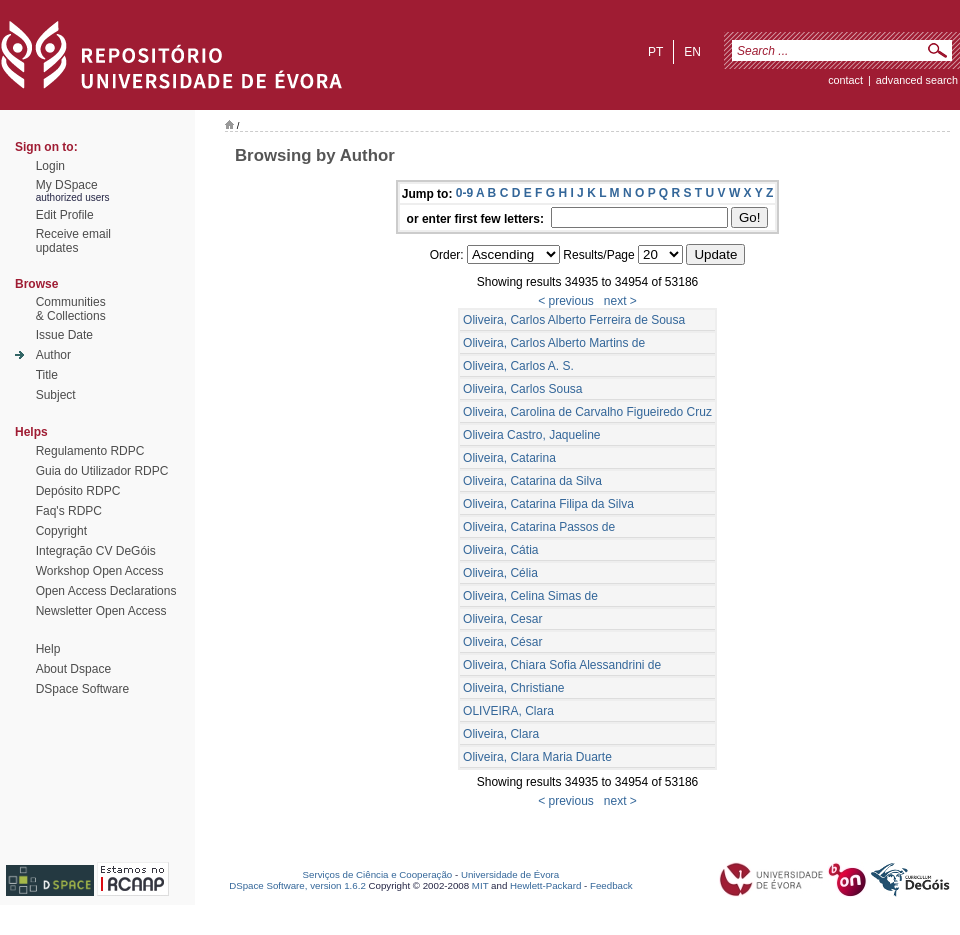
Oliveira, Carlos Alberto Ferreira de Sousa (574, 320)
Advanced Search (917, 80)
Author (53, 355)
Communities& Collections (71, 309)
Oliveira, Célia (500, 573)
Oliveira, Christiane (513, 688)
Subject (56, 395)
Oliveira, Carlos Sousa (522, 389)
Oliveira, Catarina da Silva (532, 481)
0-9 (464, 193)
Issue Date (64, 335)
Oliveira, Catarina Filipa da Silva (548, 504)
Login (50, 166)
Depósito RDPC (78, 491)
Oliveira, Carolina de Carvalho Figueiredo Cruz (587, 412)
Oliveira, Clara (501, 734)
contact (845, 80)
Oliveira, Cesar (502, 619)
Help (48, 649)
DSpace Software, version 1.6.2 (297, 885)
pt (655, 52)
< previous (566, 301)
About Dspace (73, 669)
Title (47, 375)
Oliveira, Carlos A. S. (518, 366)
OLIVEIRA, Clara (508, 711)
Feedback (611, 885)
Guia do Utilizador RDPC (102, 471)
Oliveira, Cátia (500, 550)
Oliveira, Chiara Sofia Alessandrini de (562, 665)
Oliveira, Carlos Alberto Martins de (554, 343)
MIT (480, 885)
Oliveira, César (502, 642)
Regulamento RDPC (90, 451)
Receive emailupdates (73, 241)
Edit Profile (65, 215)
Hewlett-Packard (545, 885)
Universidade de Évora (510, 874)
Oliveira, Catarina (509, 458)
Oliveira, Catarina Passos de (539, 527)
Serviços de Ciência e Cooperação (378, 874)
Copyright (61, 531)
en (692, 52)
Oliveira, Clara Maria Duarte (537, 757)
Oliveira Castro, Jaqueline (531, 435)
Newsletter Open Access (101, 611)
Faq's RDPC (69, 511)
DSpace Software (82, 689)
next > (620, 301)
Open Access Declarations (106, 591)
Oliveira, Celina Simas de (530, 596)
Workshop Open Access (100, 571)
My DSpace (67, 185)
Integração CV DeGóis (96, 551)
